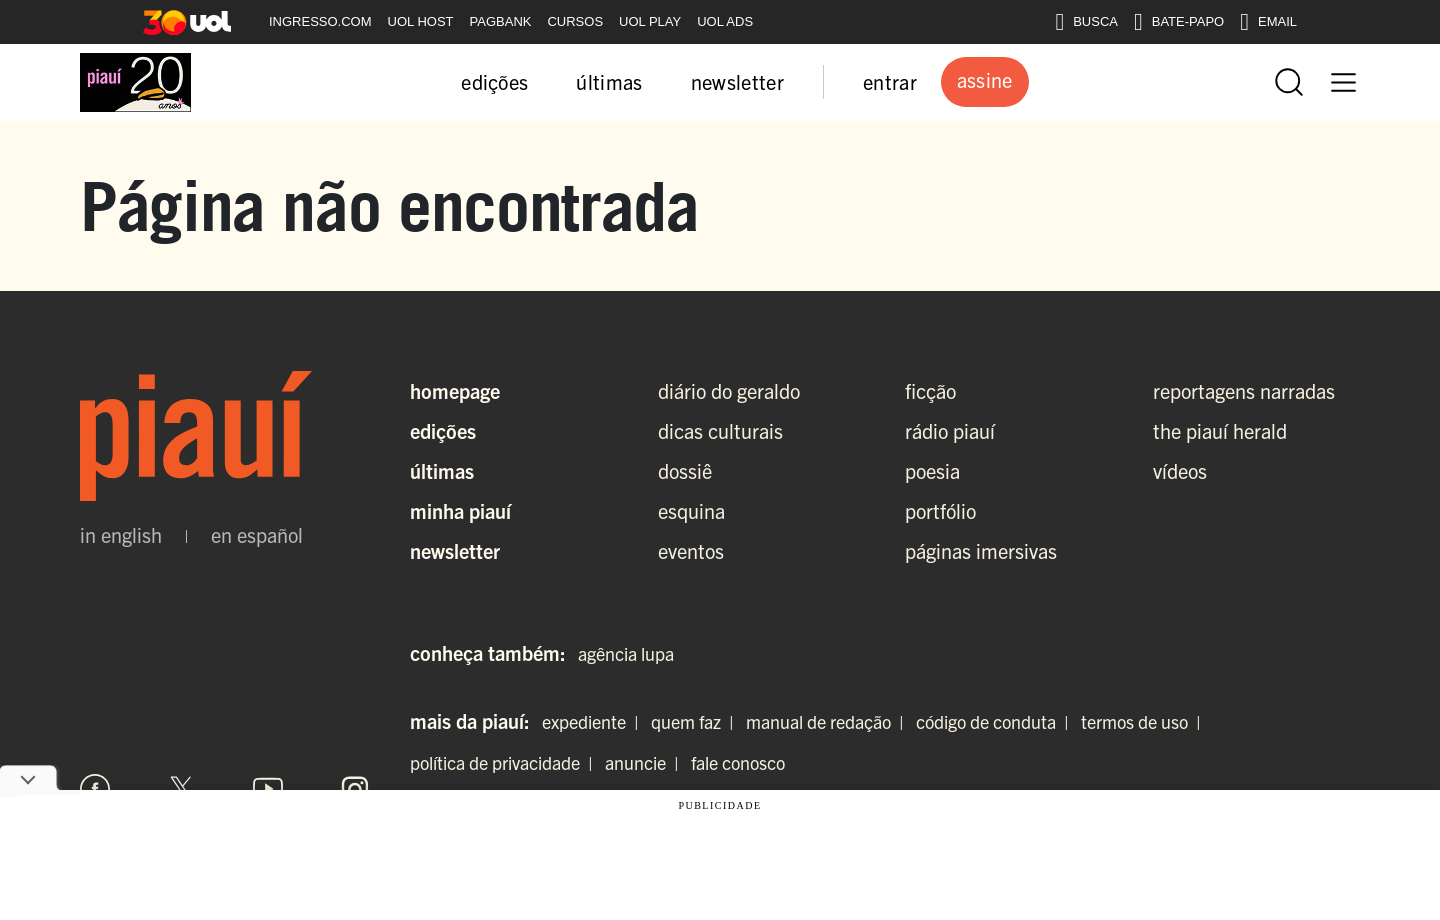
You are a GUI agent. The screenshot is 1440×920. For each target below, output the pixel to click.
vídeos (1180, 470)
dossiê (685, 470)
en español (257, 535)
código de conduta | (996, 721)
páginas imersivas (981, 550)
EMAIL (1268, 22)
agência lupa (626, 653)
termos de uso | (1145, 721)
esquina (691, 510)
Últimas (442, 470)
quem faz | (696, 721)
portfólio (940, 510)
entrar (890, 81)
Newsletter (455, 550)
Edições (443, 430)
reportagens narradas (1244, 390)
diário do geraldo (729, 390)
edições (494, 81)
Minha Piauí (460, 510)
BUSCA (1086, 22)
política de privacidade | (505, 762)
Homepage (455, 390)
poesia (932, 470)
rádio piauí (950, 430)
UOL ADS (725, 21)
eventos (691, 550)
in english (121, 535)
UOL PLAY (650, 21)
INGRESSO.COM (320, 21)
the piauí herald (1220, 430)
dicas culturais (720, 430)
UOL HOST (421, 21)
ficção (930, 390)
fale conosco (738, 762)
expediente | (594, 721)
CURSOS (575, 21)
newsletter (737, 81)
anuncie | (646, 762)
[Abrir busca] (1289, 82)
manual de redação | (829, 721)
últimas (609, 81)
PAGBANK (501, 21)
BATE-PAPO (1179, 22)
